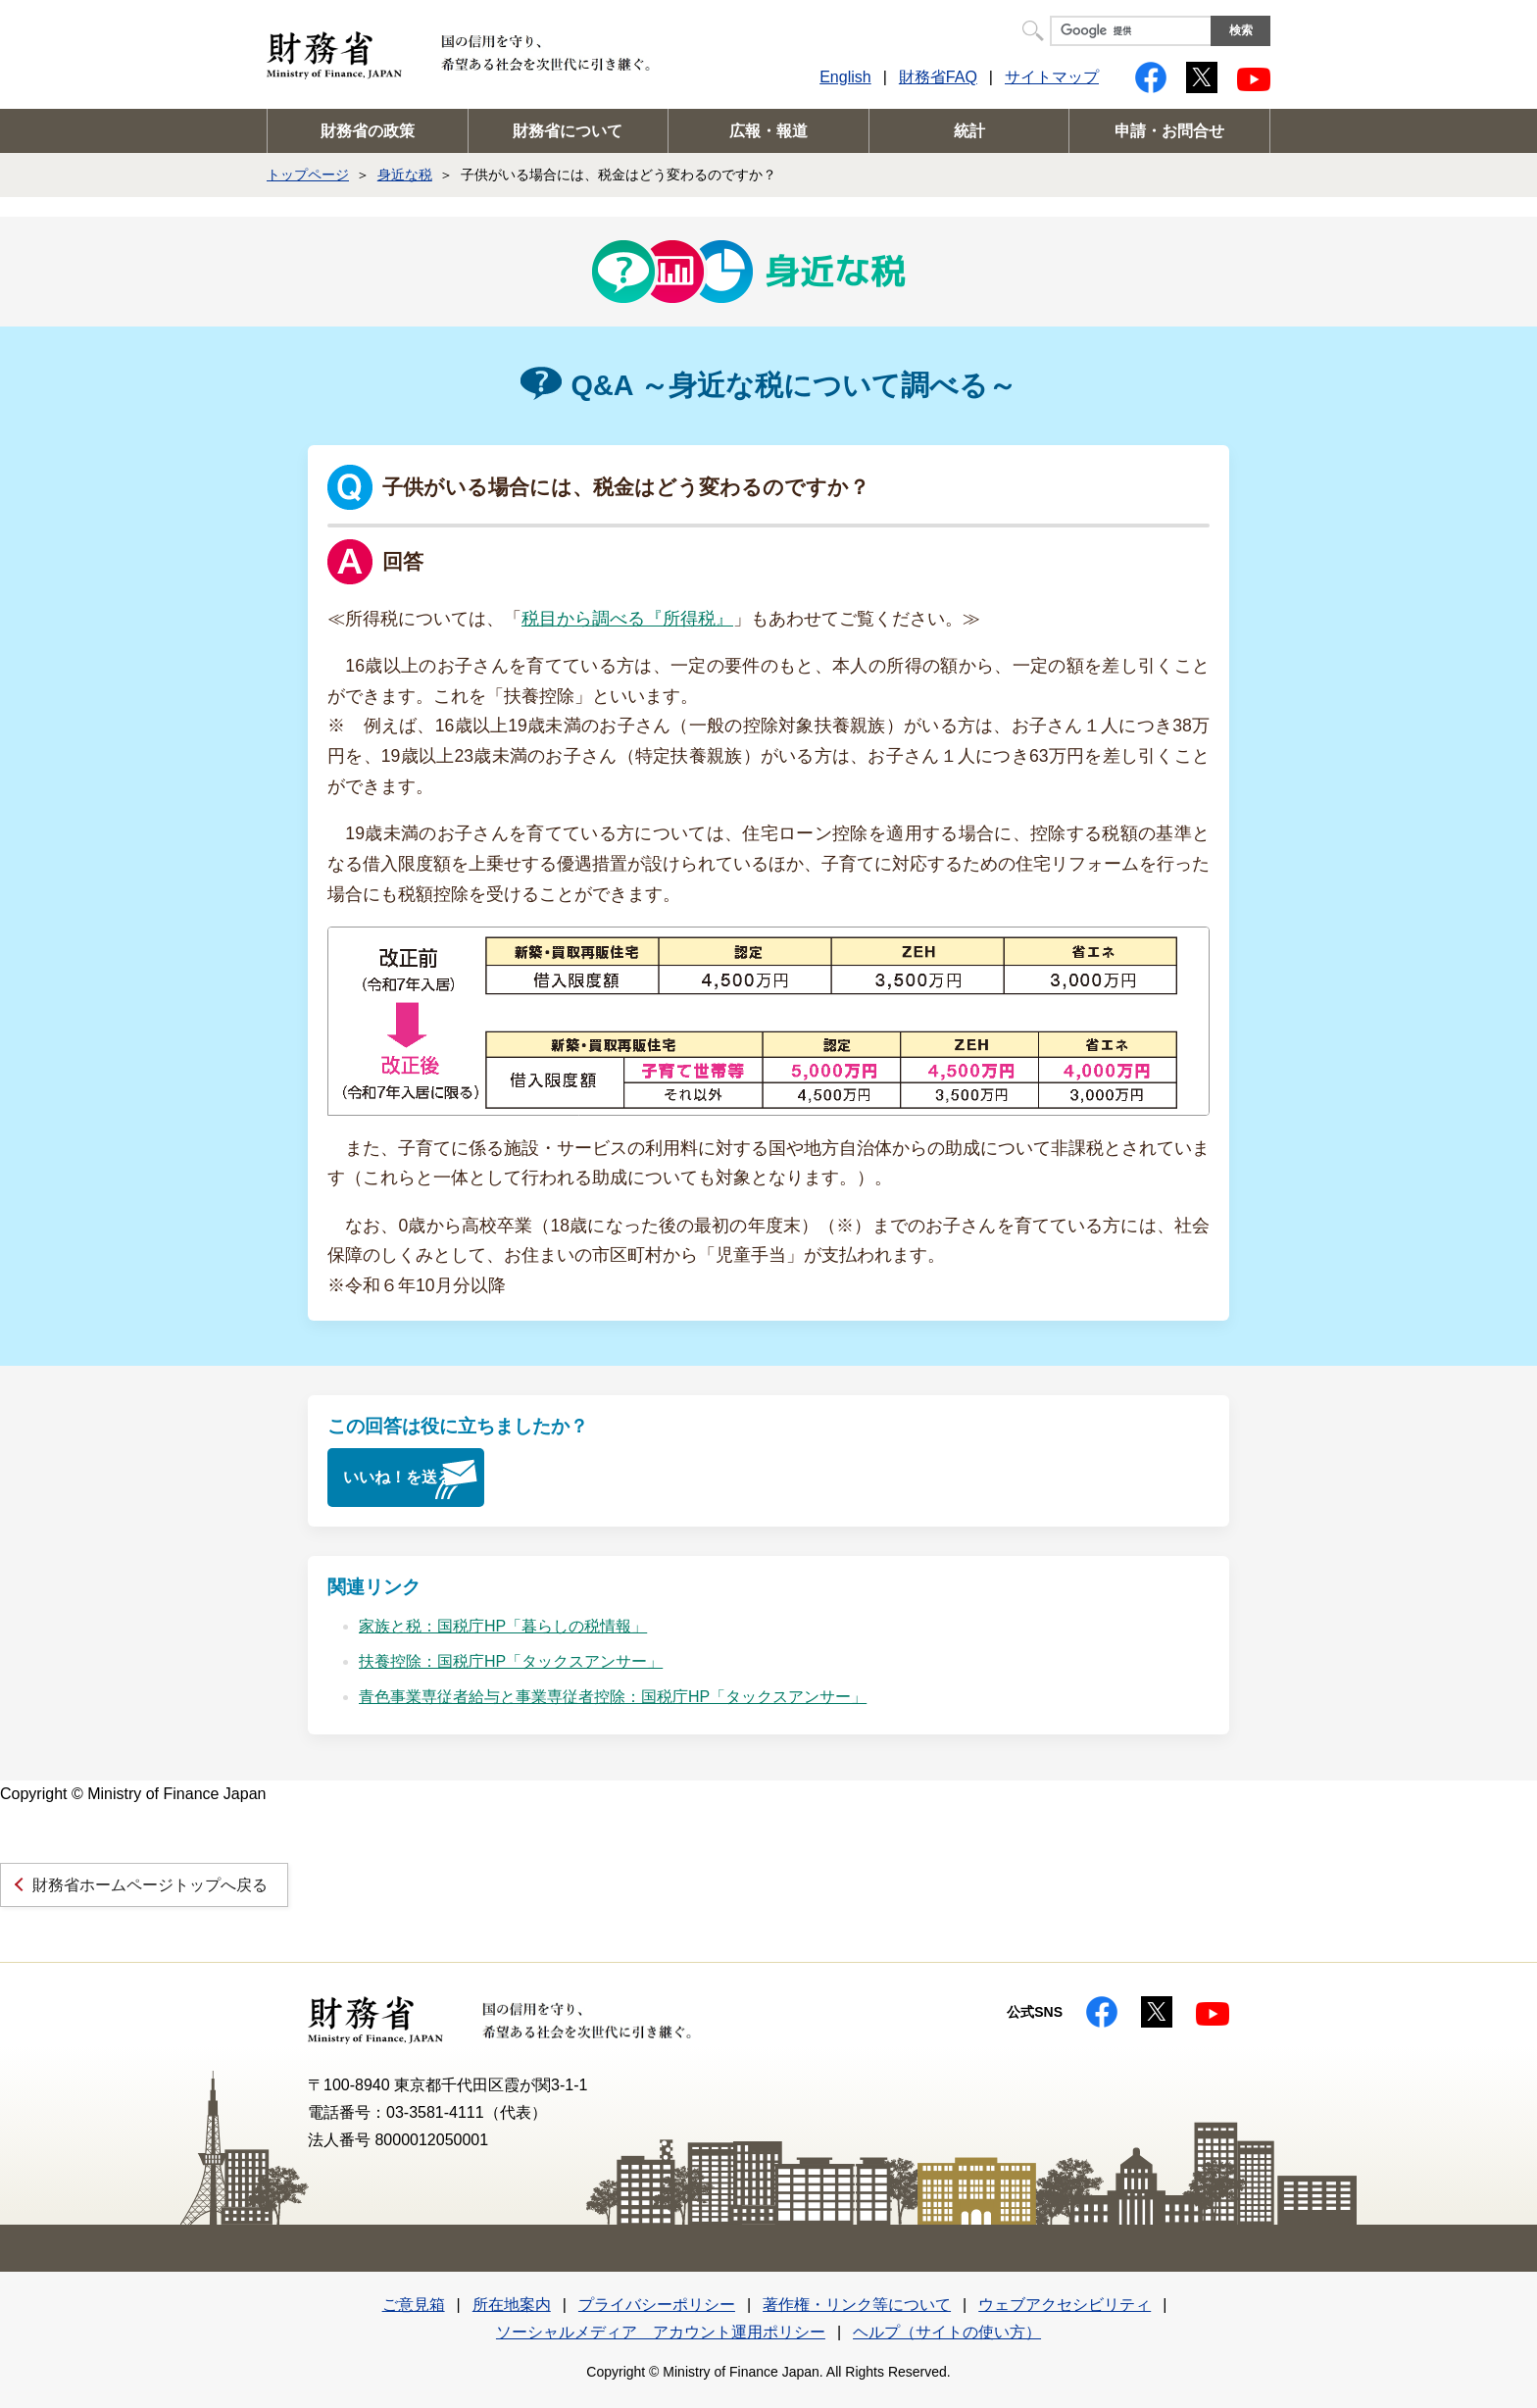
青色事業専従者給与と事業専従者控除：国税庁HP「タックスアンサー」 (613, 1696)
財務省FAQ (938, 77)
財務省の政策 (368, 131)
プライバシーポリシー (656, 2304)
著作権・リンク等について (857, 2304)
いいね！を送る (398, 1477)
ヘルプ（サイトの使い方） (947, 2332)
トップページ (308, 174)
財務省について (567, 131)
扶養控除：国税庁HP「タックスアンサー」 (511, 1661)
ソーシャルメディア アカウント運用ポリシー (660, 2332)
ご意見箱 (413, 2304)
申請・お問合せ (1169, 131)
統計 (969, 131)
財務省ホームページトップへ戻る (150, 1885)
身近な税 (404, 174)
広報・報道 (768, 131)
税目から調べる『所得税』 (627, 618)
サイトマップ (1052, 77)
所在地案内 (511, 2304)
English (844, 77)
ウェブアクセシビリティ (1064, 2304)
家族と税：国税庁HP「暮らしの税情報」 (503, 1626)
